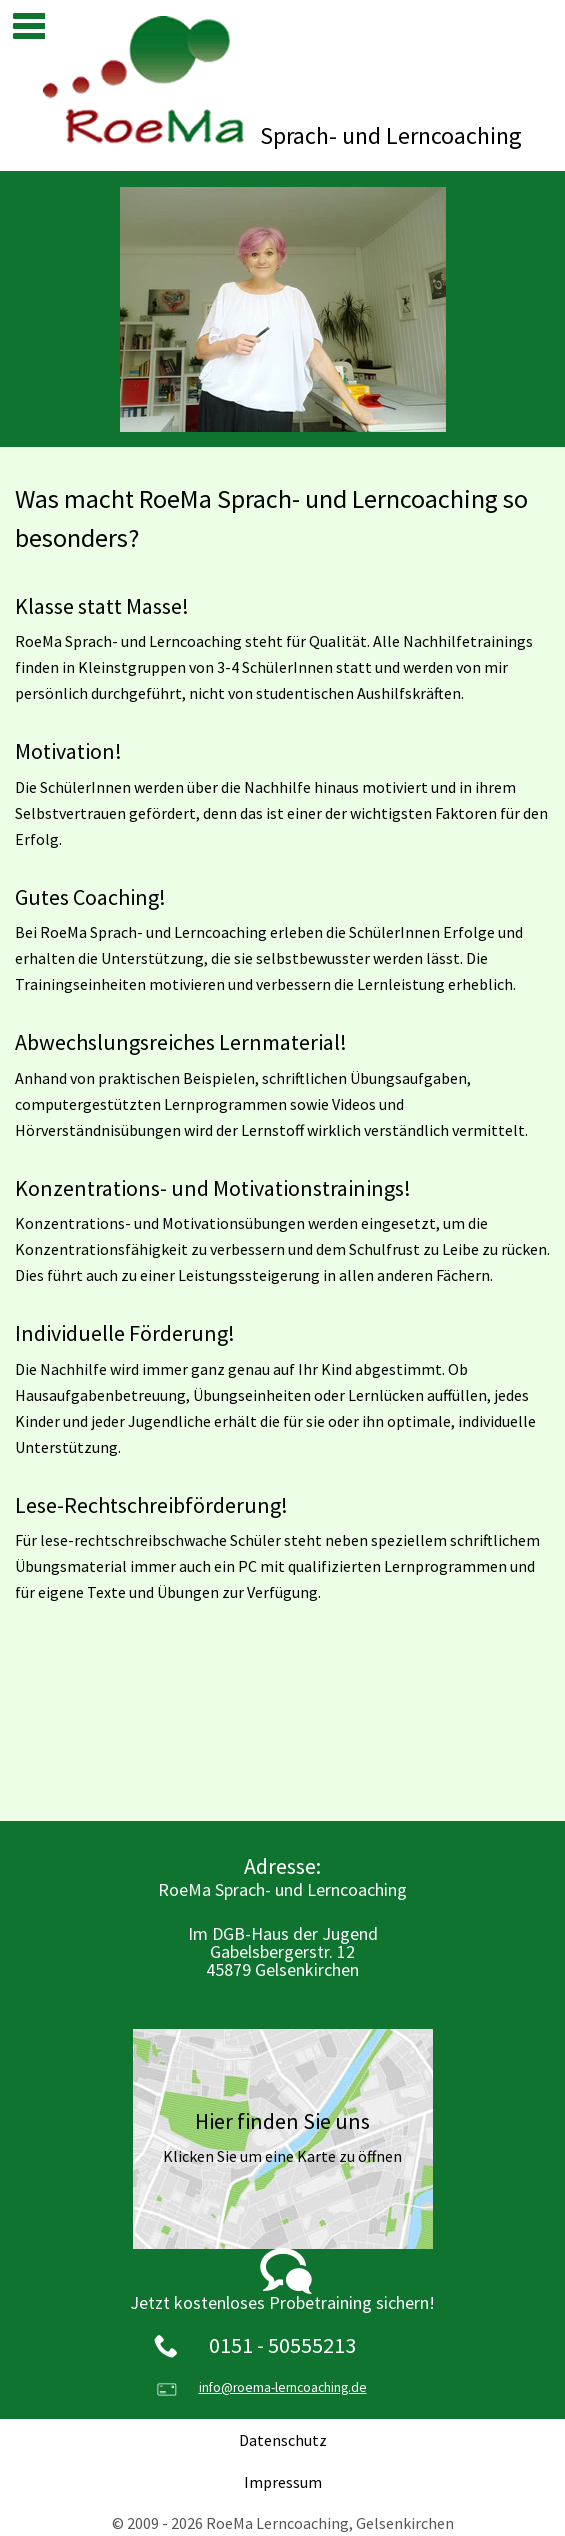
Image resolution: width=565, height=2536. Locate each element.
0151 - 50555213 (282, 2345)
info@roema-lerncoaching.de (283, 2387)
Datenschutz (283, 2440)
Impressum (283, 2482)
